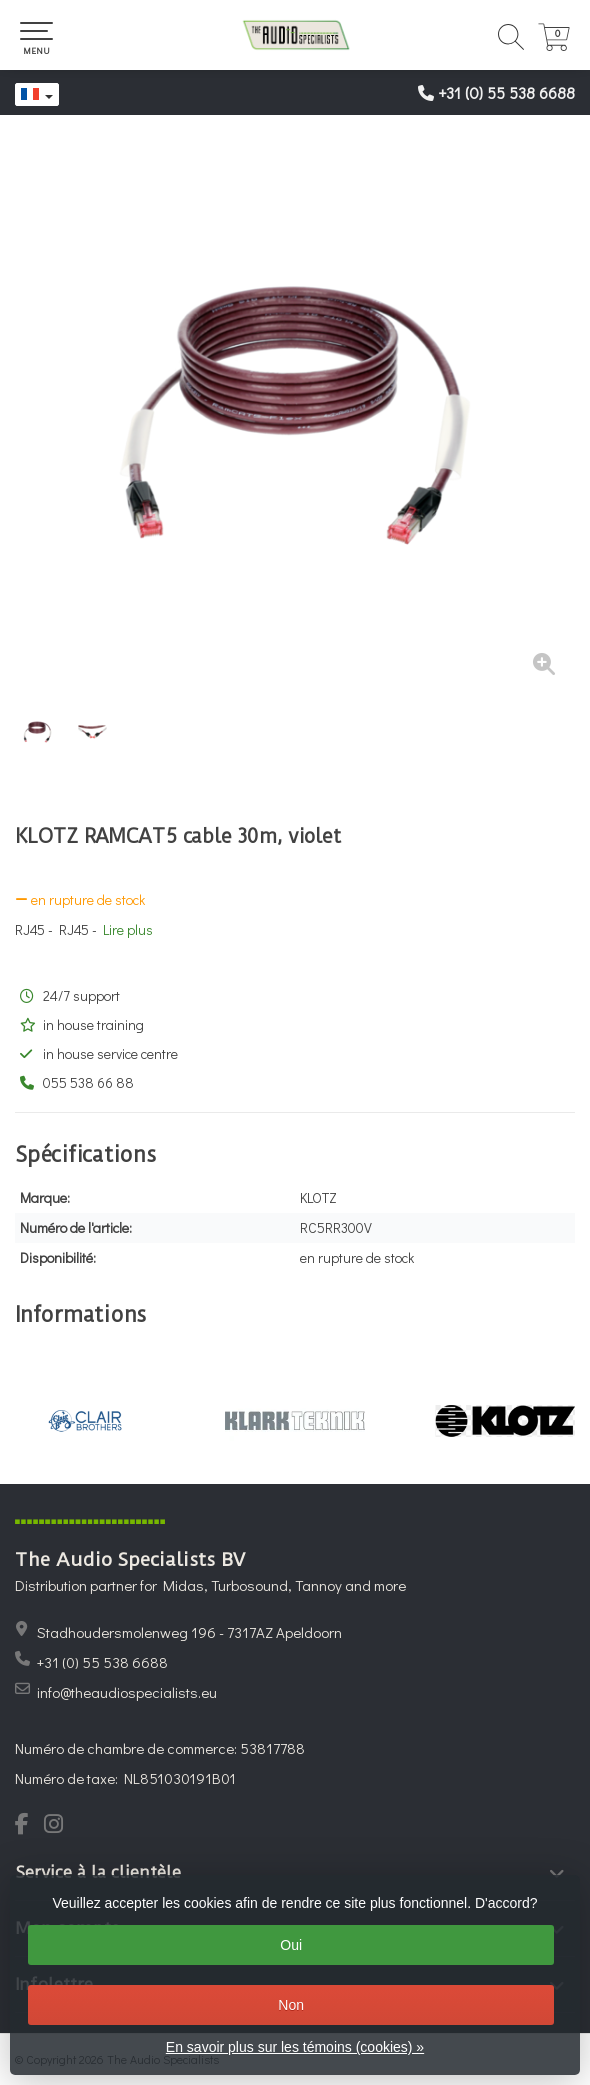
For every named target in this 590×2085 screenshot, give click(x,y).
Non (291, 2005)
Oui (291, 1945)
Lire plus (128, 929)
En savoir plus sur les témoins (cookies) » (295, 2047)
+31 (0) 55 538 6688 (506, 92)
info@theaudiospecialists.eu (127, 1692)
